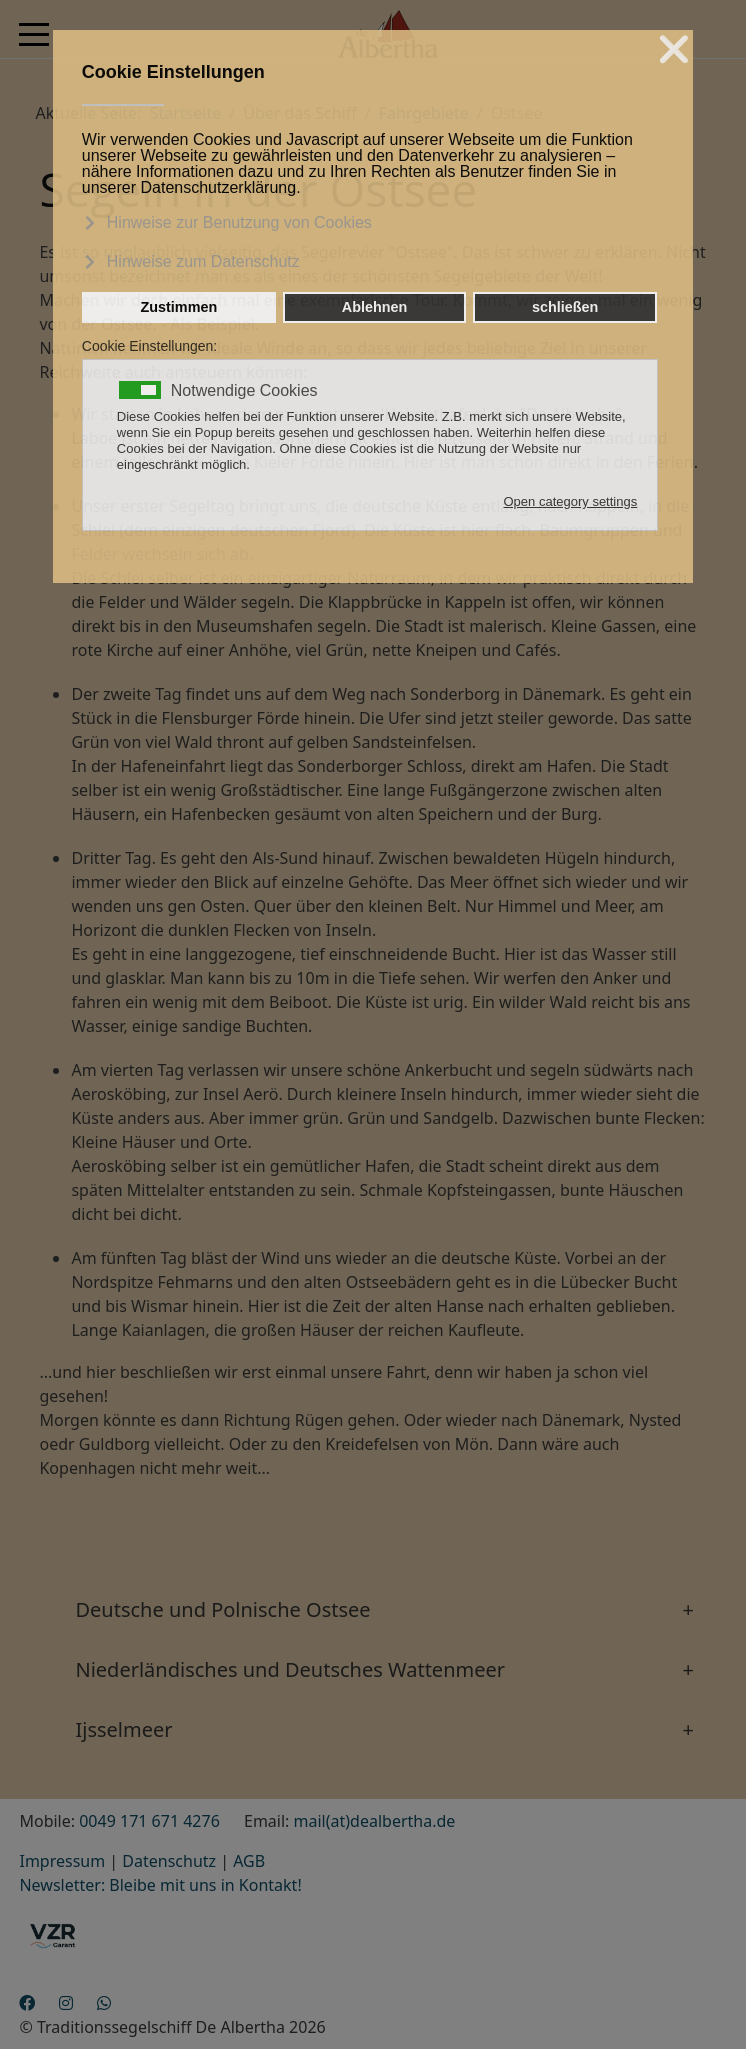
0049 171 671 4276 (149, 1821)
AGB (249, 1861)
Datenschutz (169, 1861)
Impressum (62, 1861)
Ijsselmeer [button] (123, 1729)
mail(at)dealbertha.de (375, 1821)
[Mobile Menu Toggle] (34, 34)
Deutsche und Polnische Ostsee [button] (222, 1609)
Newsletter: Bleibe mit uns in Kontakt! (160, 1885)
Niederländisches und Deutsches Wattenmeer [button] (290, 1669)
